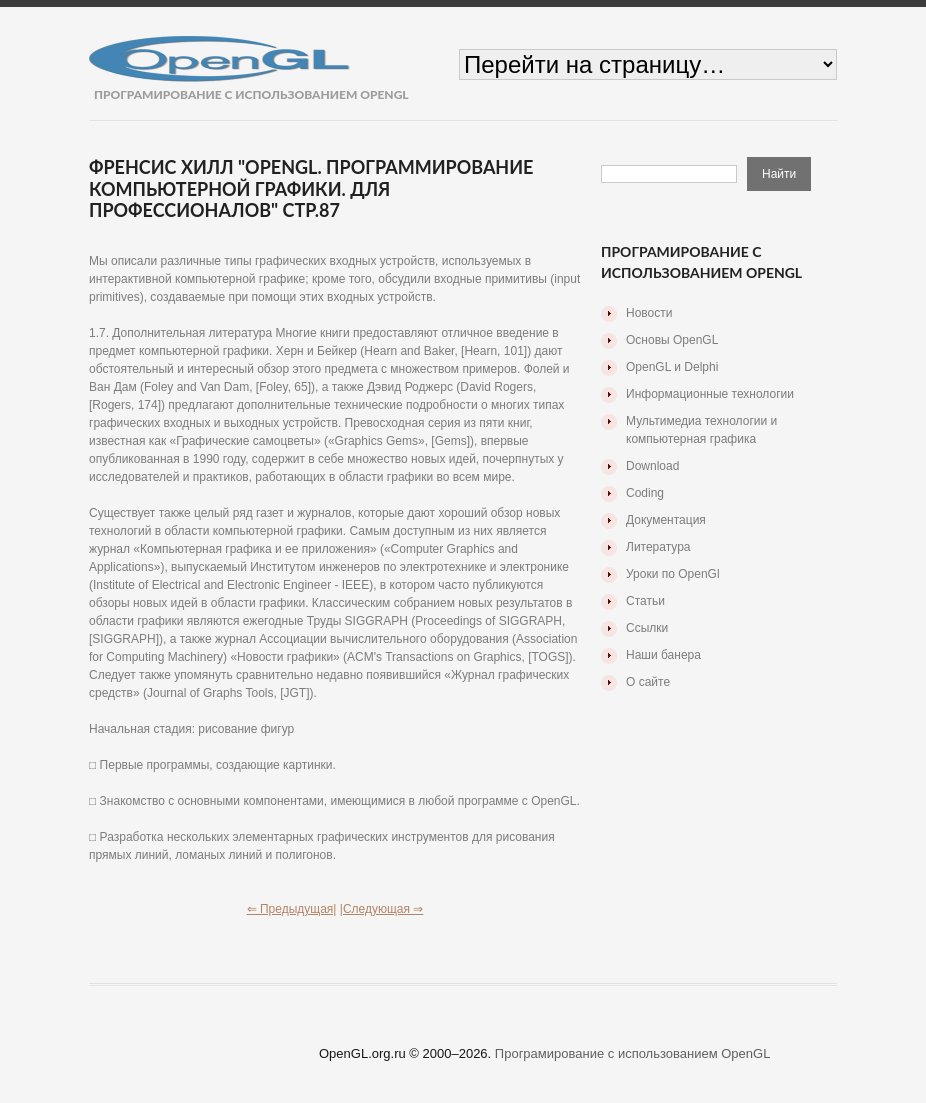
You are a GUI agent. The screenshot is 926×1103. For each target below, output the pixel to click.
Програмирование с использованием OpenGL (633, 1053)
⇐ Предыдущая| (292, 909)
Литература (658, 547)
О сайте (648, 682)
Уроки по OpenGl (673, 574)
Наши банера (663, 655)
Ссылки (647, 628)
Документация (666, 520)
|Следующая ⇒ (382, 909)
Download (652, 466)
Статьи (645, 601)
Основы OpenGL (672, 340)
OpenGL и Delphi (672, 367)
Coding (645, 493)
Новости (649, 313)
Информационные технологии (710, 394)
